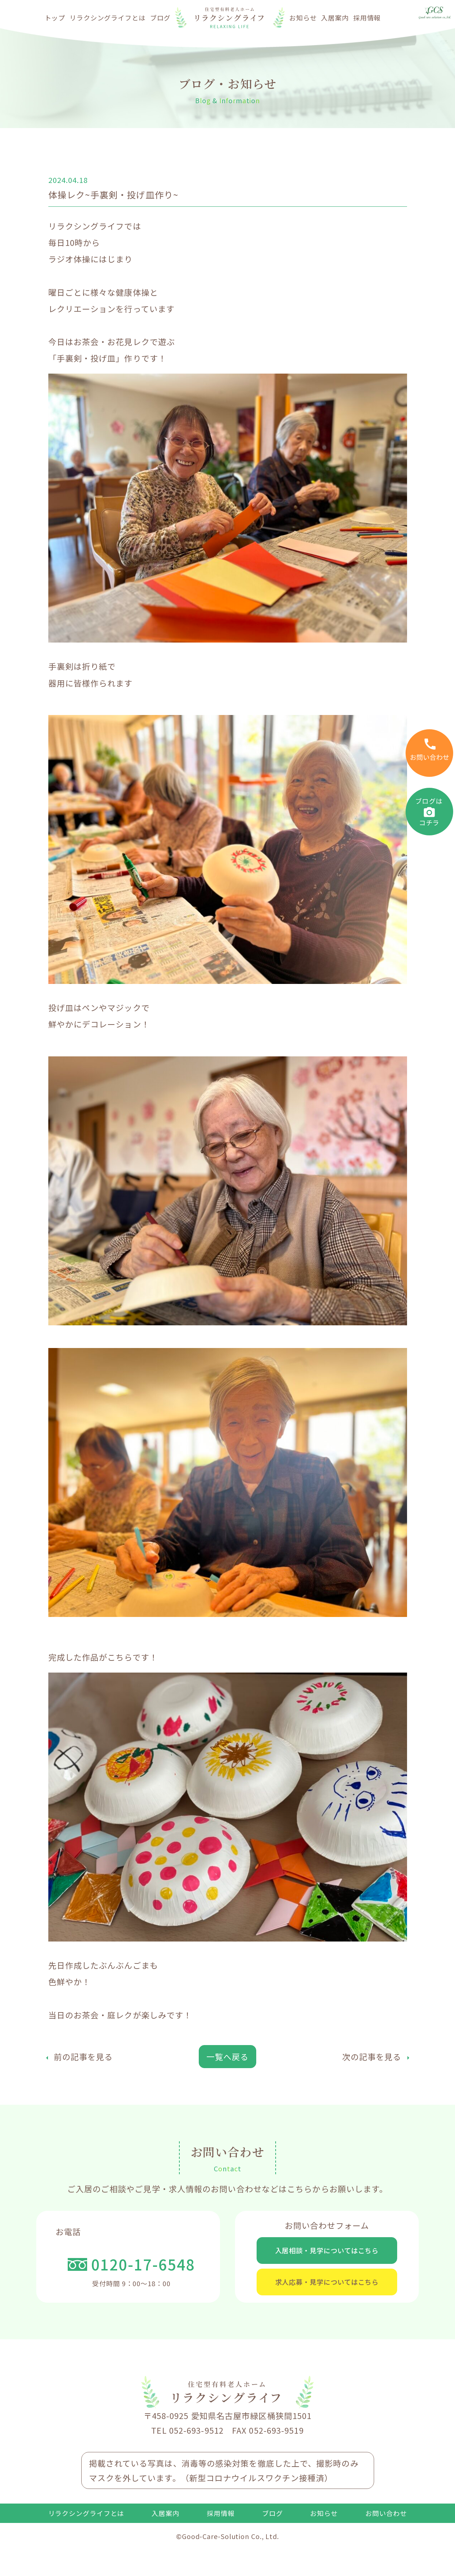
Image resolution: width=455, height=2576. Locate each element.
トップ (55, 17)
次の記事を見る (372, 2056)
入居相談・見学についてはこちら (326, 2258)
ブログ (160, 17)
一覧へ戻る (227, 2056)
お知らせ (303, 17)
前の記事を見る (83, 2056)
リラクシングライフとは (108, 17)
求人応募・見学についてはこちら (326, 2307)
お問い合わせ (386, 2547)
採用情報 (367, 17)
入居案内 (335, 17)
